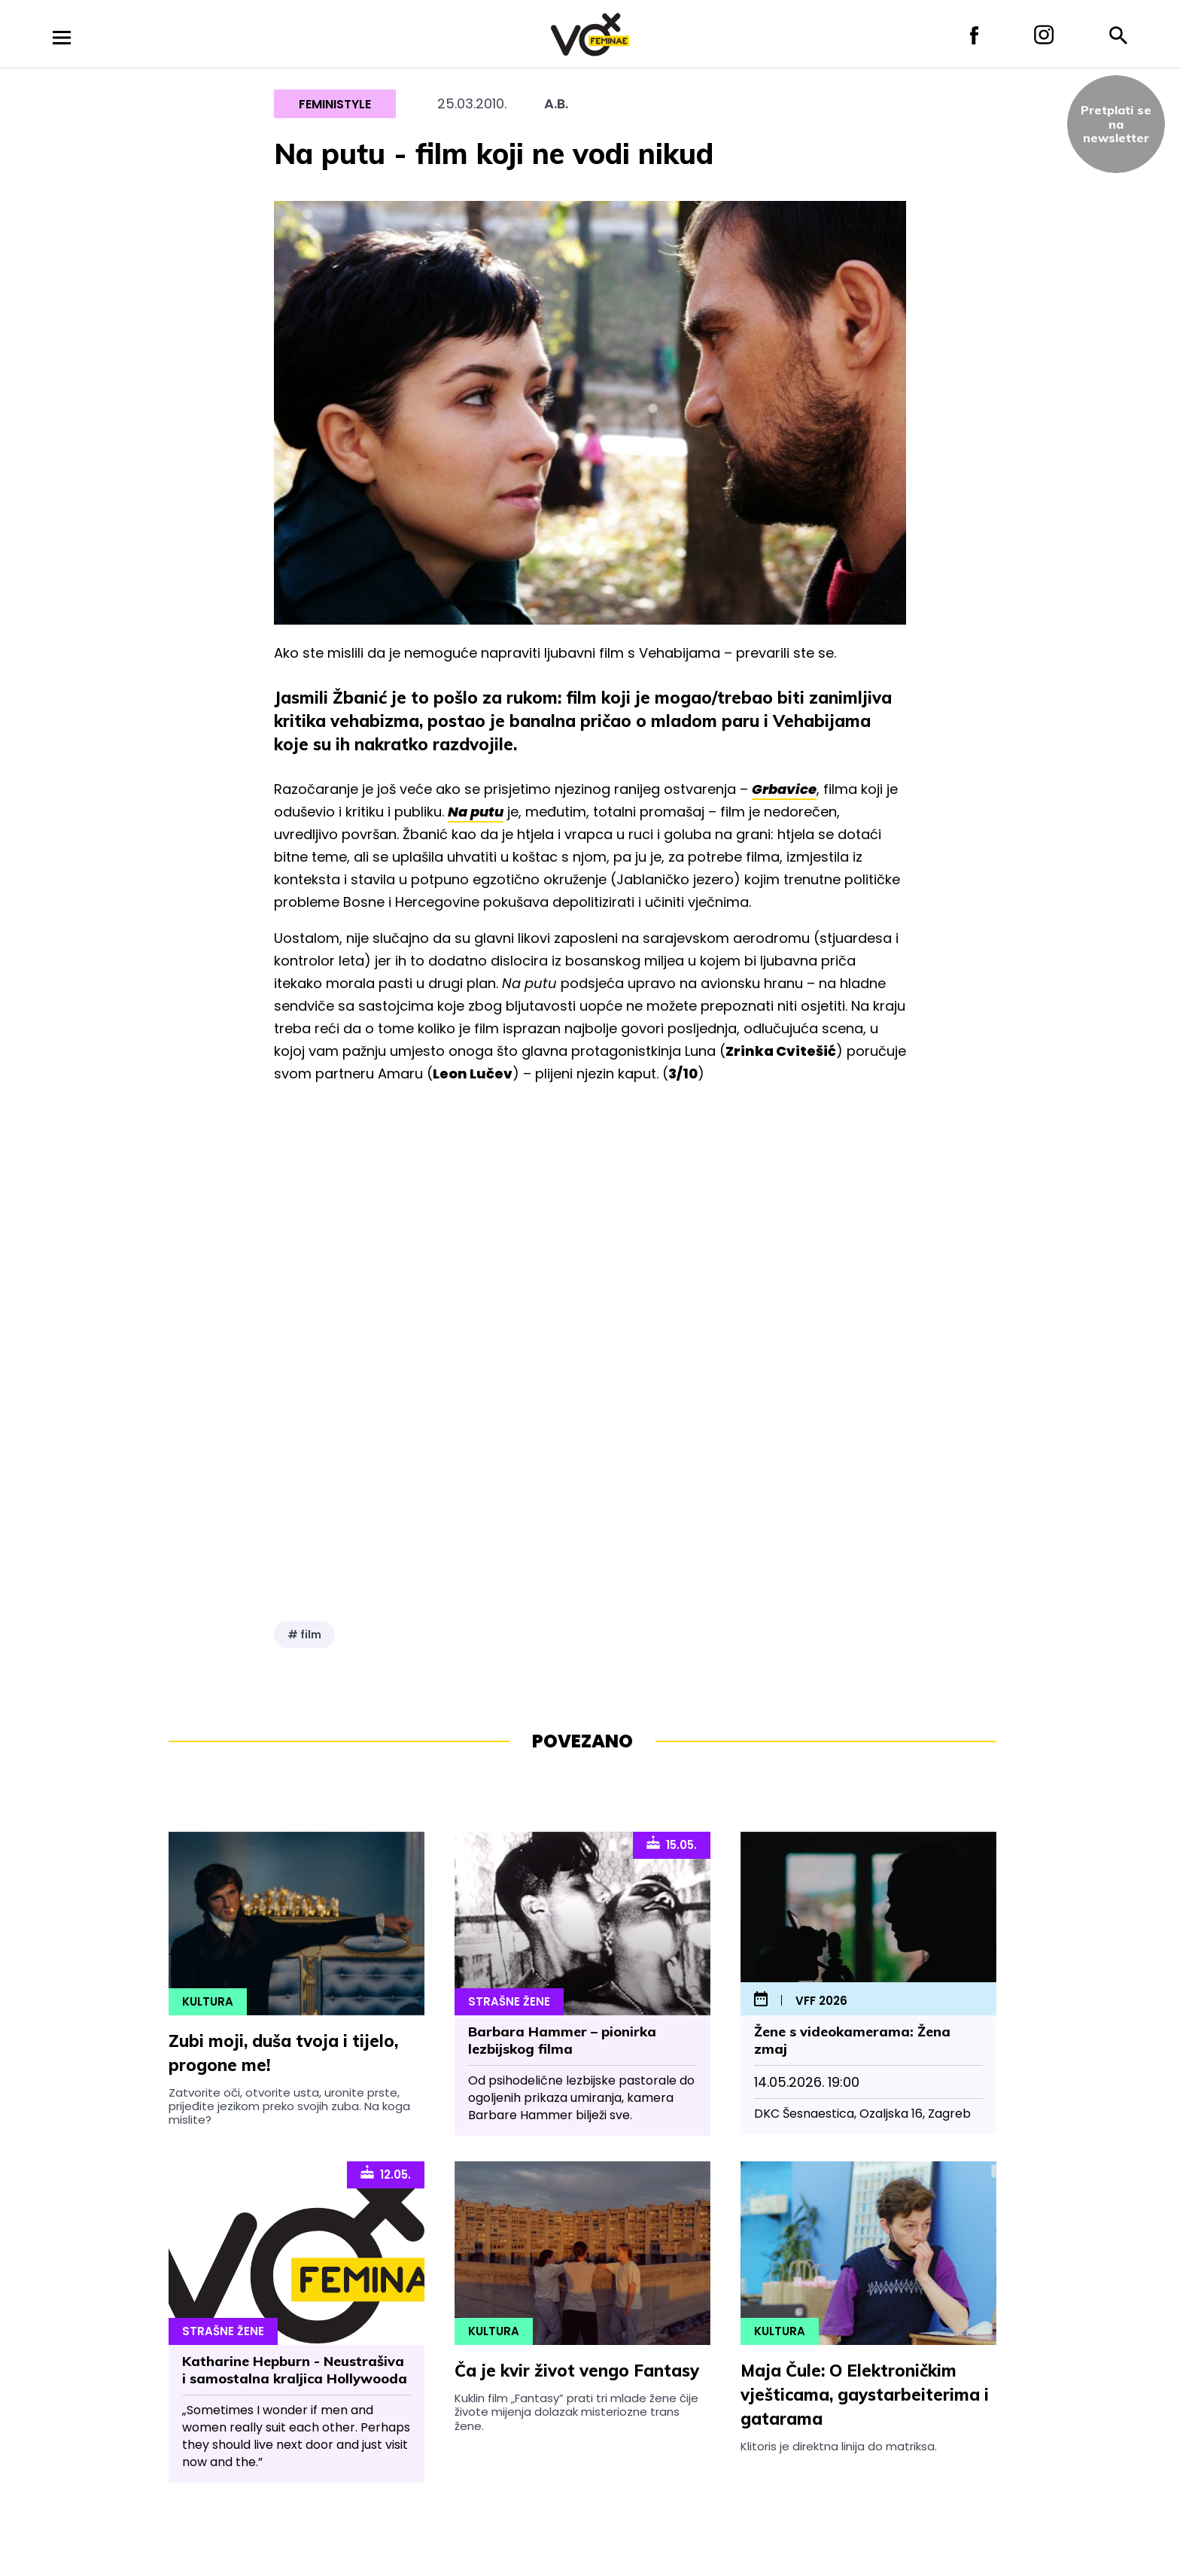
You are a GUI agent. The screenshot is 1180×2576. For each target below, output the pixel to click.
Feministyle (335, 104)
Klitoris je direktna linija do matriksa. (839, 2446)
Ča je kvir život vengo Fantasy (577, 2370)
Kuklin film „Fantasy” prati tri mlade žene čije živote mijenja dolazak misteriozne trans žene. (576, 2412)
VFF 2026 (821, 2001)
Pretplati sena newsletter (1116, 123)
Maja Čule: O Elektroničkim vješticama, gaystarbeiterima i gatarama (865, 2394)
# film (304, 1634)
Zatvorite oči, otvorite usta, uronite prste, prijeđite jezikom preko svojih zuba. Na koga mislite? (289, 2106)
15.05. (671, 1844)
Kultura (207, 2001)
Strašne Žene (509, 2001)
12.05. (385, 2173)
